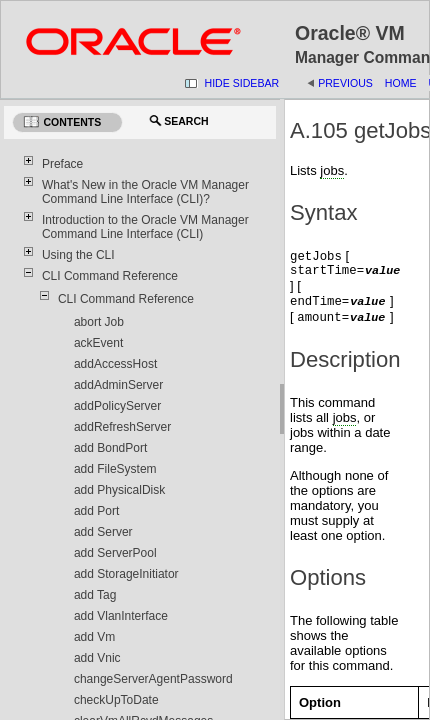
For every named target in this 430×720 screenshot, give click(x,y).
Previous (345, 83)
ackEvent (98, 343)
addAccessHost (115, 364)
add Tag (95, 595)
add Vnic (97, 658)
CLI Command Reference (110, 276)
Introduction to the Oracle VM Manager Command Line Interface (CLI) (145, 227)
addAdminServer (118, 385)
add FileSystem (115, 469)
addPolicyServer (117, 406)
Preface (62, 164)
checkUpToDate (116, 700)
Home (401, 83)
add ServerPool (115, 553)
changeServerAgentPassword (153, 679)
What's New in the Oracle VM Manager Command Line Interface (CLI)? (145, 192)
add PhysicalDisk (119, 490)
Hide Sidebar (242, 83)
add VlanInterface (121, 616)
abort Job (99, 322)
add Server (103, 532)
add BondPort (110, 448)
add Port (96, 511)
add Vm (94, 637)
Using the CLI (78, 255)
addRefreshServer (122, 427)
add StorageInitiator (126, 574)
